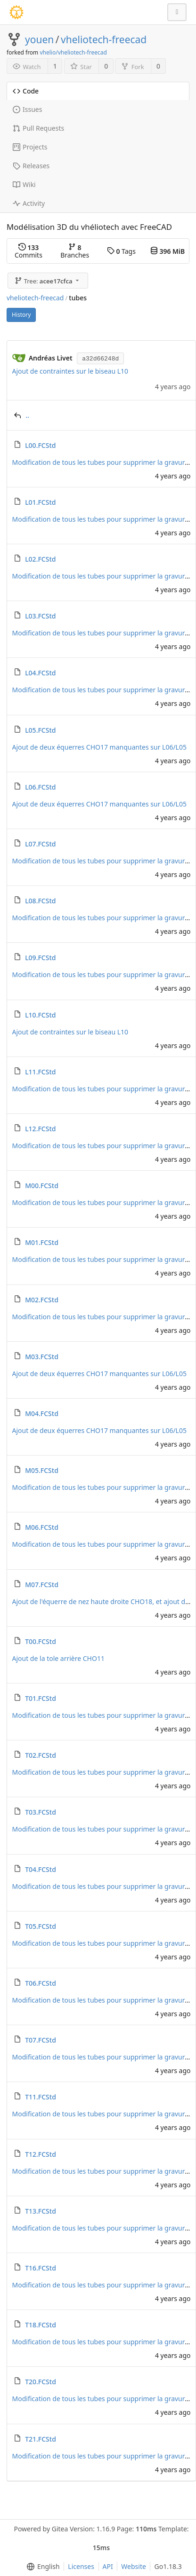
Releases (31, 165)
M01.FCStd (41, 1242)
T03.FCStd (40, 1812)
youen (39, 39)
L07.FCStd (40, 843)
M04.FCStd (41, 1413)
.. (28, 415)
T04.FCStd (40, 1869)
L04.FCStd (40, 672)
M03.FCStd (41, 1356)
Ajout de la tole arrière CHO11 (58, 1658)
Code (26, 90)
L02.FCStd (40, 559)
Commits (28, 251)
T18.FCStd (40, 2324)
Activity (29, 203)
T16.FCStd (40, 2267)
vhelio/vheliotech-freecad (73, 52)
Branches (74, 251)
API (108, 2566)
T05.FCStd (40, 1926)
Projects (30, 146)
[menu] (41, 2566)
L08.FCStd (40, 900)
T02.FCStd (40, 1755)
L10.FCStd (40, 1014)
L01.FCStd (40, 502)
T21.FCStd (40, 2439)
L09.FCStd (40, 957)
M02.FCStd (41, 1299)
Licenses (81, 2566)
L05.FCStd (40, 730)
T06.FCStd (40, 1983)
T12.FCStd (40, 2154)
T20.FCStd (40, 2381)
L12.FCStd (40, 1128)
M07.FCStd (41, 1584)
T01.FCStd (40, 1698)
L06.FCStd (40, 787)
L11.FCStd (40, 1071)
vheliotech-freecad (104, 39)
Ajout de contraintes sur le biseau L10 (70, 371)
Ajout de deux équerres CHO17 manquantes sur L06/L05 (99, 747)
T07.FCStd (40, 2040)
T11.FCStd (40, 2096)
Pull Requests (38, 128)
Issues (27, 109)
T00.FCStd (40, 1641)
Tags (121, 251)
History (21, 315)
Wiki (24, 184)
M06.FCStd (41, 1527)
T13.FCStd (40, 2211)
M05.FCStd (41, 1470)
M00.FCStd (41, 1185)
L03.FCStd (40, 615)
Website (133, 2566)
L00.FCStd (40, 445)
